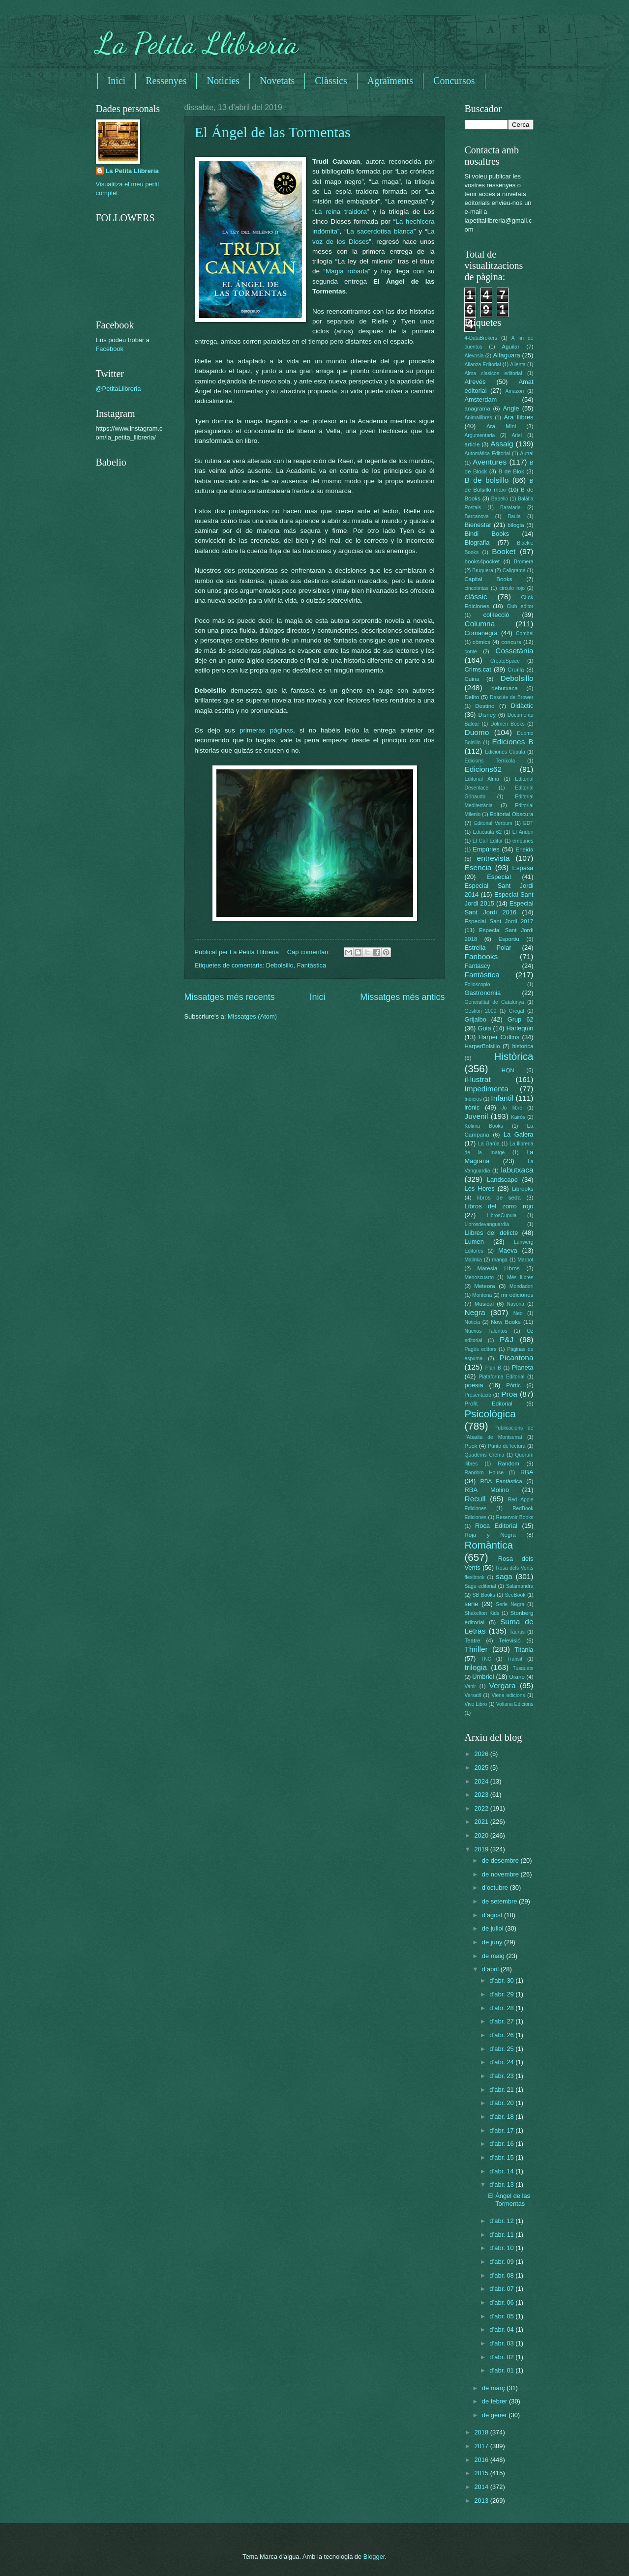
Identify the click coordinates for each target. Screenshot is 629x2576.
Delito (472, 697)
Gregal (516, 1011)
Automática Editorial (487, 453)
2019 (482, 1849)
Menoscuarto (479, 1277)
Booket (503, 551)
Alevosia (474, 355)
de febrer (495, 2401)
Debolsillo (280, 965)
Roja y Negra (490, 1535)
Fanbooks (481, 956)
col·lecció (496, 614)
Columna (480, 623)
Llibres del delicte (491, 1232)
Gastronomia (483, 992)
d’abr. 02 (502, 2357)
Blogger (374, 2556)
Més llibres (520, 1277)
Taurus (517, 1632)
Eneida (524, 849)
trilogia (476, 1667)
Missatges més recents (229, 997)
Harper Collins (499, 1037)
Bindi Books (487, 533)
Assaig (501, 443)
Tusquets (523, 1668)
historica (522, 1046)
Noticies (223, 80)
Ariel (517, 435)
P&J (506, 1339)
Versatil (473, 1695)
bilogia (516, 525)
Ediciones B (512, 741)
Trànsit (514, 1659)
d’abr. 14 (502, 2171)
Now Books (506, 1322)
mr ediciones (517, 1295)
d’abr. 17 (502, 2130)
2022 (482, 1808)
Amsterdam (481, 399)
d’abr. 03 (502, 2343)
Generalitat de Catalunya (494, 1002)
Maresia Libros (498, 1268)
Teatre (472, 1640)
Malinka (473, 1259)
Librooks (523, 1189)
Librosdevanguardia (487, 1224)
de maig (494, 1956)
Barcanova (477, 516)
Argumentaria (480, 435)
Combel (524, 633)
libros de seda (499, 1197)
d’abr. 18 (502, 2116)
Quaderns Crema (485, 1455)
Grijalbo (475, 1019)
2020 (482, 1835)
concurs (511, 642)
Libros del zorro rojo (499, 1206)
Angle (511, 408)
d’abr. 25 (502, 2048)
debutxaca (504, 688)
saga (504, 1576)
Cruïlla (516, 670)
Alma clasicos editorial (493, 373)
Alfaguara (506, 355)
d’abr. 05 (502, 2316)
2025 (482, 1767)
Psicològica (490, 1413)
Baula (514, 516)
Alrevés (475, 381)
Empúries (486, 849)
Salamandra (520, 1586)
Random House (484, 1472)
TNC (486, 1659)
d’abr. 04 (502, 2329)
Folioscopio (477, 984)
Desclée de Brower (511, 697)
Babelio (499, 498)
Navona (516, 1304)
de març (494, 2388)
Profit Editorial (488, 1403)
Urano (517, 1677)
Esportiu (508, 939)
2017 (482, 2446)
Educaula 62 (487, 832)
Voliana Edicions (515, 1704)
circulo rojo (512, 588)
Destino (484, 706)
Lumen (474, 1241)
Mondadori (521, 1286)
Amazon (514, 391)
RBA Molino (487, 1489)
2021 (482, 1821)
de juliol (493, 1928)
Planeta (523, 1367)
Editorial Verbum (493, 823)
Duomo (477, 732)
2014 (482, 2486)
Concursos (454, 80)
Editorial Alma (482, 779)
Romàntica (489, 1545)
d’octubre (496, 1887)
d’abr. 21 (502, 2089)
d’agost (493, 1915)
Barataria (510, 507)
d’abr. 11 (502, 2234)
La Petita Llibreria (197, 43)
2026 (482, 1753)
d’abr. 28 (502, 2008)
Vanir (470, 1686)
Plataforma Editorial (502, 1376)
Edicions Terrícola (490, 760)
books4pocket (482, 561)
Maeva (507, 1250)
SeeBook (515, 1595)
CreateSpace (505, 661)
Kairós (518, 1117)
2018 (482, 2432)
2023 (482, 1794)
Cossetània (514, 650)
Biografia (477, 542)
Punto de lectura (506, 1446)
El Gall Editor (488, 841)
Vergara (502, 1685)
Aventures (490, 462)
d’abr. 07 (502, 2288)
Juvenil (476, 1116)
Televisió (509, 1640)
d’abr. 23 (502, 2075)
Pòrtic (513, 1385)
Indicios (473, 1099)
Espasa (523, 868)
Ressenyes (166, 80)
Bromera (523, 561)
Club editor (520, 606)
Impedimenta (487, 1088)
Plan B (493, 1368)
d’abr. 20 (502, 2103)
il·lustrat (478, 1079)
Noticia (472, 1322)
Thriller (476, 1649)
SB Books (484, 1595)
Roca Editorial (496, 1525)
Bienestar (478, 524)
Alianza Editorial (483, 364)
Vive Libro (476, 1704)
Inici (117, 80)
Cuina (472, 679)
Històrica (513, 1056)
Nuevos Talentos (486, 1331)
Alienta (517, 364)
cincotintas (477, 588)
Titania (523, 1649)
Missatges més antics (402, 997)
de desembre (501, 1860)
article (472, 444)
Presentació (478, 1395)
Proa (509, 1394)
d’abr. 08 (502, 2275)
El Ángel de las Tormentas (273, 132)
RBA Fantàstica (501, 1481)
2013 (482, 2500)
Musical (484, 1304)
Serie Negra (510, 1604)
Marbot (525, 1259)
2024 (482, 1781)
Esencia (478, 867)
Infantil (502, 1098)
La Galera (519, 1134)
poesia (474, 1385)
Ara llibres (518, 417)
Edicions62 (483, 769)
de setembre (500, 1901)
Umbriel (483, 1676)
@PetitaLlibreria (118, 388)
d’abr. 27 (502, 2021)
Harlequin (519, 1028)
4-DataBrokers (481, 338)
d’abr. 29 (502, 1994)
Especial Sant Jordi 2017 (499, 921)
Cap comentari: (309, 952)
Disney (487, 715)
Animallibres (478, 417)
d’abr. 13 (502, 2184)
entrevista (493, 858)
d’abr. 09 (502, 2261)
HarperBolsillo (482, 1046)
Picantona (517, 1357)
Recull (475, 1498)
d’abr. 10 (502, 2248)
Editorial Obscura (512, 814)
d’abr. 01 (502, 2370)
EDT (528, 823)
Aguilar (510, 347)
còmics (481, 642)
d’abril (491, 1969)
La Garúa (489, 1143)
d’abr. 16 (502, 2143)
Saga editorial (480, 1586)
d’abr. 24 (502, 2062)
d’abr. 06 (502, 2302)
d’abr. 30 (502, 1980)
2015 (482, 2473)
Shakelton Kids (482, 1613)
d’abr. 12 (502, 2221)
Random (508, 1463)
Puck (471, 1446)
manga (499, 1259)
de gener (495, 2415)
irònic (472, 1107)
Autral (527, 453)
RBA (526, 1472)
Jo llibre (511, 1108)
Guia (484, 1028)
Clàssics (331, 80)
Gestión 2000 (481, 1011)
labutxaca (517, 1170)
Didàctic (522, 705)
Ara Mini (501, 426)
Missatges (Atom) (252, 1016)
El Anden (523, 832)
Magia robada (347, 271)
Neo (518, 1313)
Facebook (110, 348)
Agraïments (390, 80)
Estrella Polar (488, 947)
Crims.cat (478, 669)
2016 (482, 2459)
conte (471, 651)
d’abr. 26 (502, 2035)
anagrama (477, 408)
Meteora (484, 1286)
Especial (499, 876)
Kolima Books (484, 1126)
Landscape (502, 1179)
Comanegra (481, 633)
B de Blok (511, 471)
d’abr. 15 (502, 2157)
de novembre (501, 1874)
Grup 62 (521, 1019)
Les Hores (480, 1188)
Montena (482, 1295)
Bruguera (482, 570)
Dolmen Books (507, 724)
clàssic (476, 596)
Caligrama (514, 570)
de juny (493, 1942)
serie (472, 1604)
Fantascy (477, 965)
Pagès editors (481, 1349)
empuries (522, 841)
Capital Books (488, 579)
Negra (475, 1312)
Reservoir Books (514, 1517)
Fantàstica (311, 965)
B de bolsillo (487, 480)
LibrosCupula (502, 1215)
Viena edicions (508, 1695)
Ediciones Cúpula (505, 752)
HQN (508, 1070)
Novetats (277, 80)
